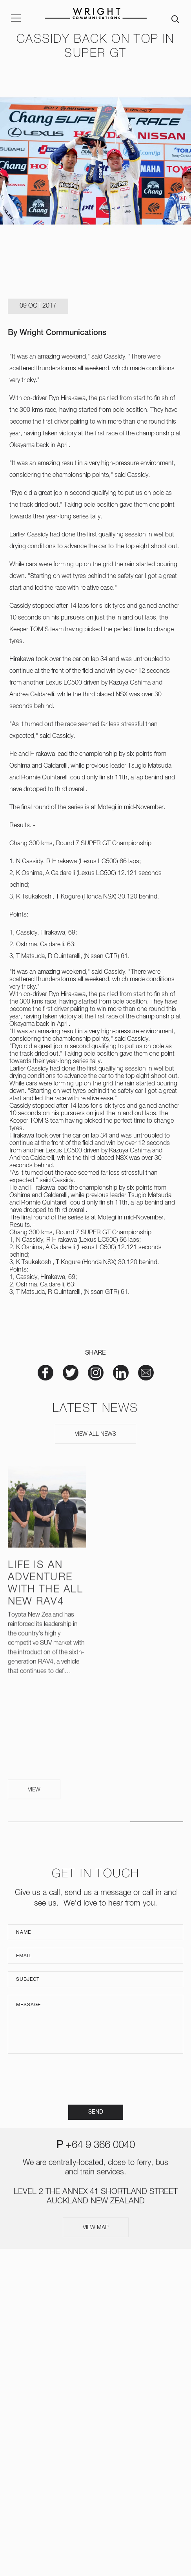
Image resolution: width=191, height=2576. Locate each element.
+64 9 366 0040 (100, 2145)
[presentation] (95, 2079)
